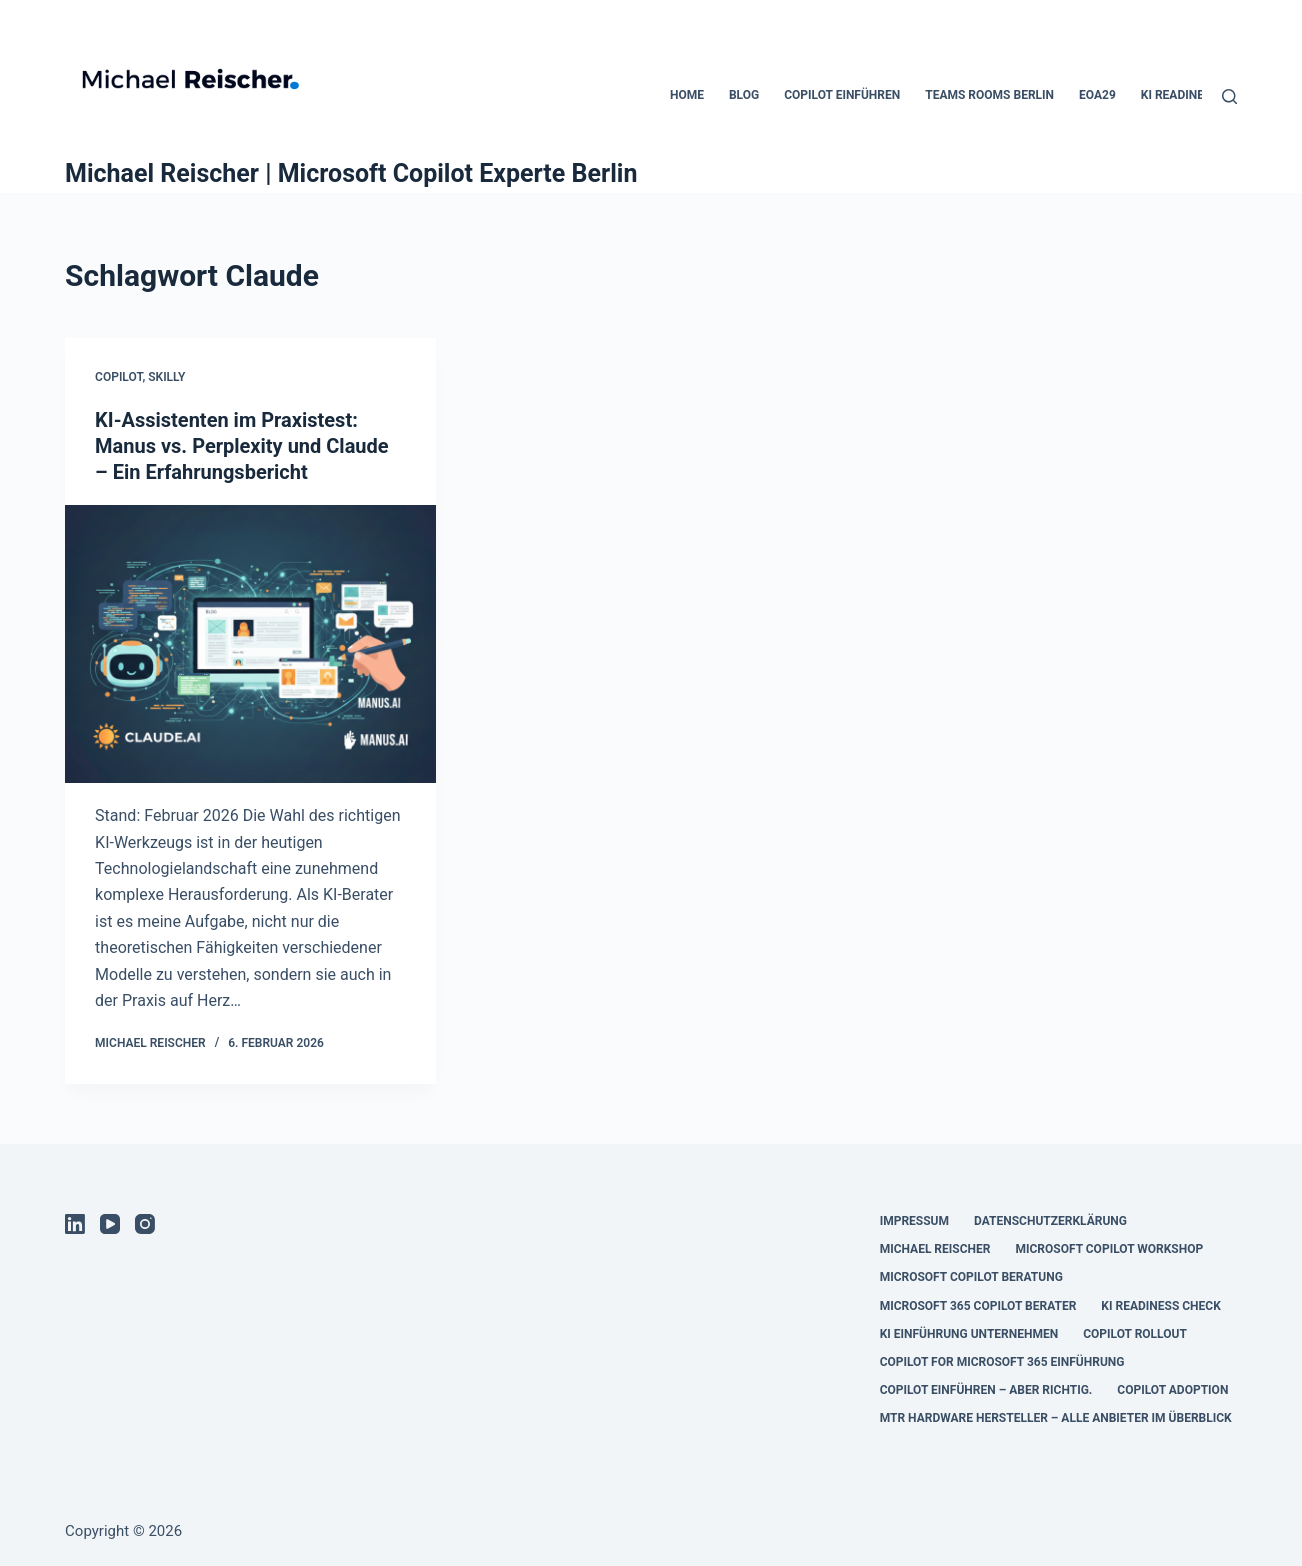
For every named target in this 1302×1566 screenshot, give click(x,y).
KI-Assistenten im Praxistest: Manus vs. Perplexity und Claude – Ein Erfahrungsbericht (242, 446)
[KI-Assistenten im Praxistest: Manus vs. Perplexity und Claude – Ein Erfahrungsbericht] (250, 644)
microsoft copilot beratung (971, 1277)
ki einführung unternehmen (969, 1334)
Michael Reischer (935, 1249)
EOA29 (1097, 95)
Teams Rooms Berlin (989, 95)
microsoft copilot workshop (1109, 1249)
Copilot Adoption (1172, 1390)
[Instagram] (145, 1224)
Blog (744, 95)
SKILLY (166, 377)
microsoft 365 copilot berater (978, 1306)
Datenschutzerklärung (1050, 1221)
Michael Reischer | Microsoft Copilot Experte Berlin (351, 173)
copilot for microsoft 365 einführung (1002, 1362)
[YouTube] (110, 1224)
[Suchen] (1229, 96)
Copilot (118, 377)
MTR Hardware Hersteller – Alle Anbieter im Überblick (1056, 1418)
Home (687, 95)
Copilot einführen (842, 95)
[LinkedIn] (75, 1224)
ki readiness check (1160, 1306)
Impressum (914, 1221)
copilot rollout (1135, 1334)
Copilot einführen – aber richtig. (986, 1390)
